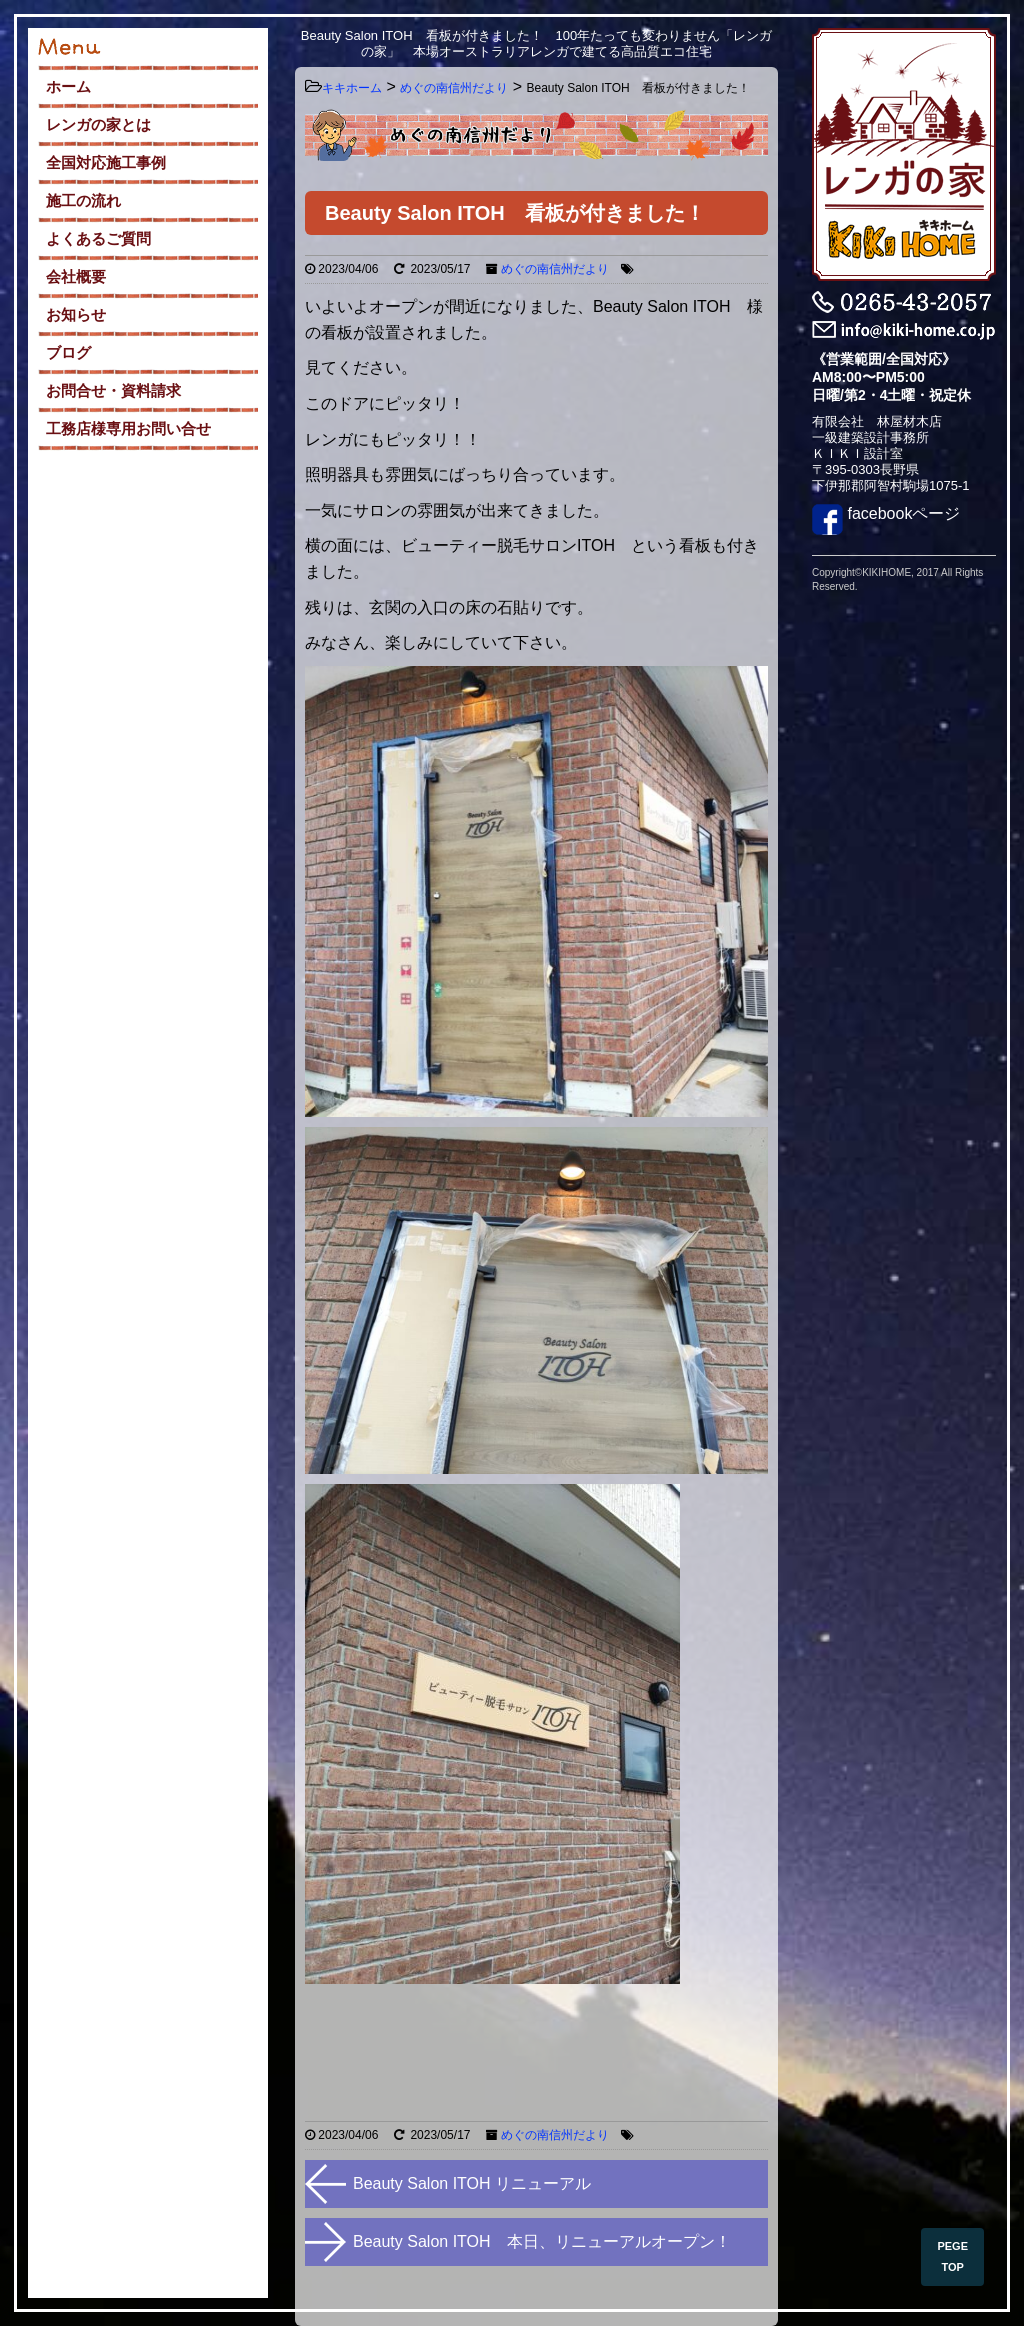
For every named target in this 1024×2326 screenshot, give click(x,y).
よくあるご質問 (98, 238)
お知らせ (76, 314)
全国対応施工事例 (106, 162)
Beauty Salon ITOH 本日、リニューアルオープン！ (542, 2241)
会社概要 (76, 276)
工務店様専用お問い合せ (128, 428)
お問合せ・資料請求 (113, 390)
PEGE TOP (952, 2256)
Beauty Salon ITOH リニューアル (472, 2183)
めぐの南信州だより (555, 269)
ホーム (68, 86)
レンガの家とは (98, 124)
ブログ (68, 352)
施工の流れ (83, 200)
